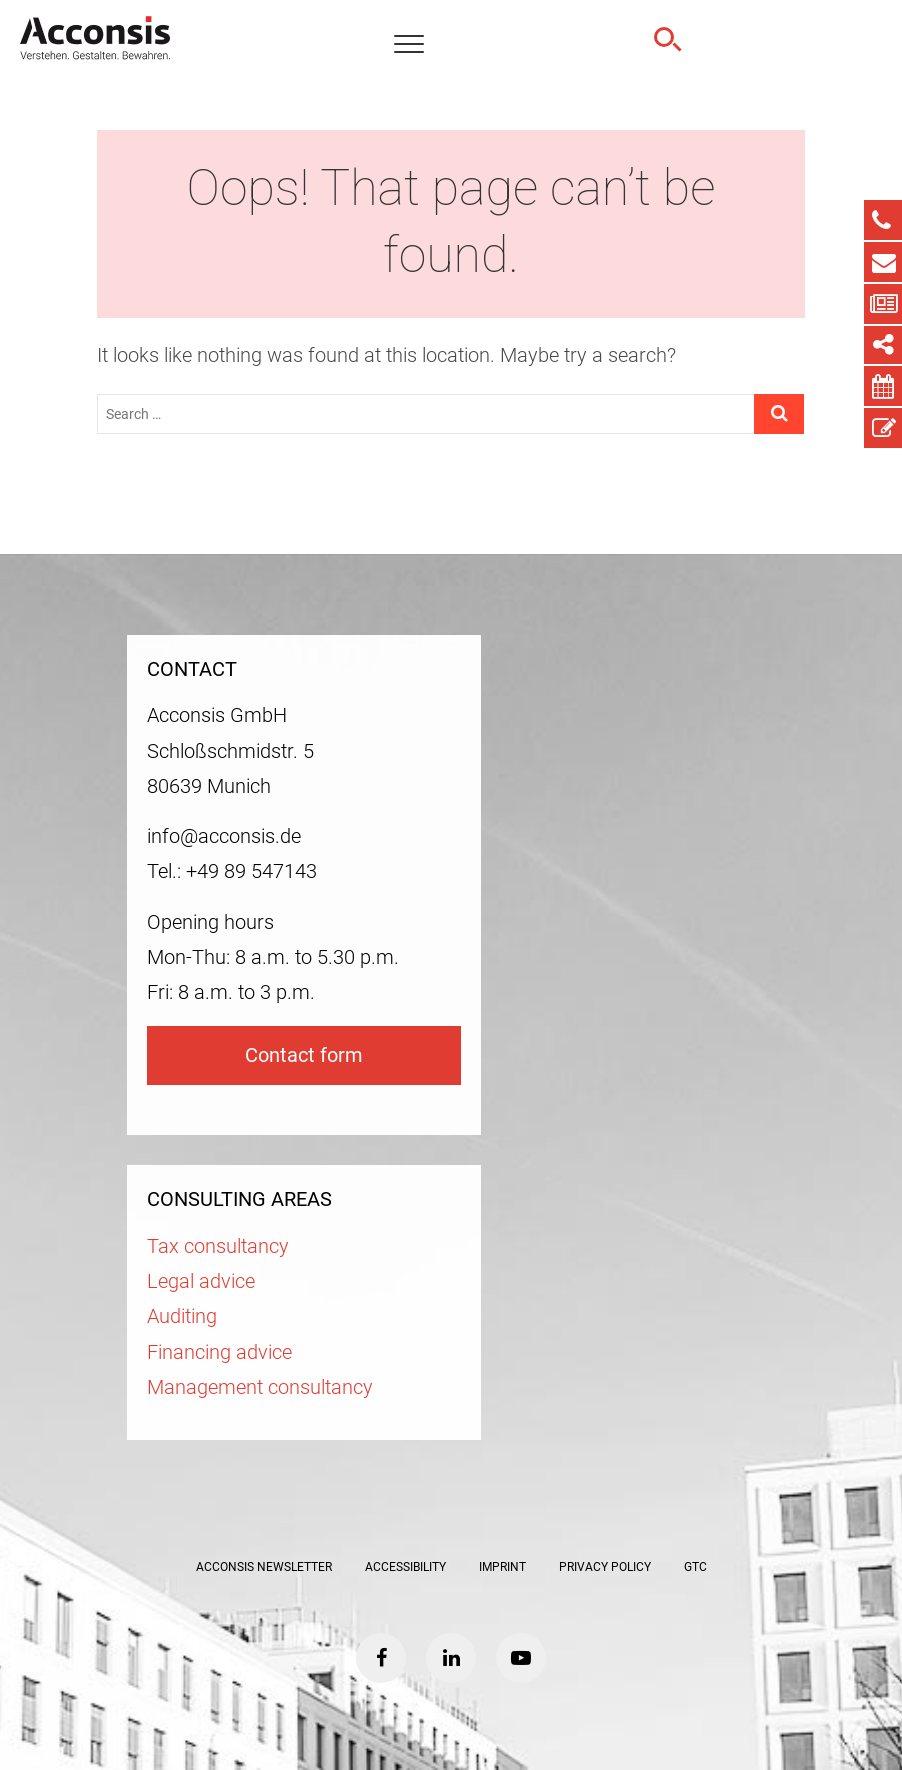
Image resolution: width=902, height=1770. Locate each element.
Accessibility (405, 1567)
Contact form (304, 1055)
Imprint (502, 1567)
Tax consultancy (218, 1246)
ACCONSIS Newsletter (264, 1567)
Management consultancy (260, 1387)
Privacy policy (605, 1567)
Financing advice (219, 1352)
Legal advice (201, 1281)
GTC (695, 1567)
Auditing (182, 1316)
